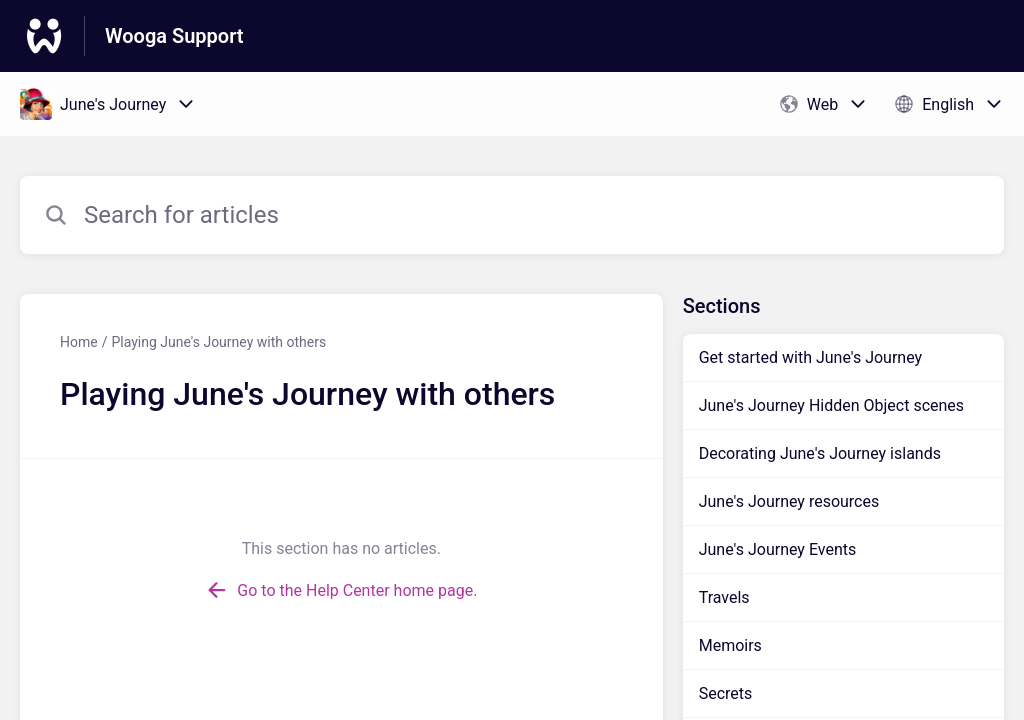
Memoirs (730, 645)
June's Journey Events (778, 549)
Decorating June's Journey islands (820, 453)
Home (79, 342)
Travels (724, 597)
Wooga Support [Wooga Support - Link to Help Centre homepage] (174, 36)
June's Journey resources (789, 501)
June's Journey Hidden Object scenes (831, 405)
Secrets (726, 693)
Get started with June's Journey (810, 357)
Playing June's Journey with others (218, 342)
